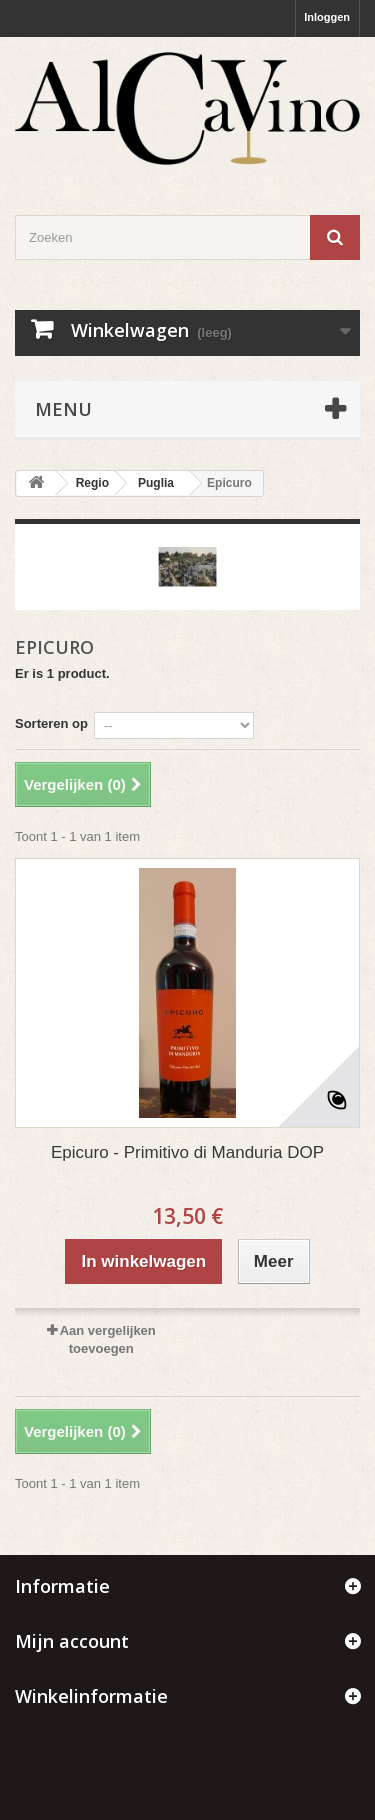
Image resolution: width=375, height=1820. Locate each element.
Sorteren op (51, 723)
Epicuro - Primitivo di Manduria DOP (187, 1152)
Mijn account (72, 1641)
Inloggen (327, 17)
